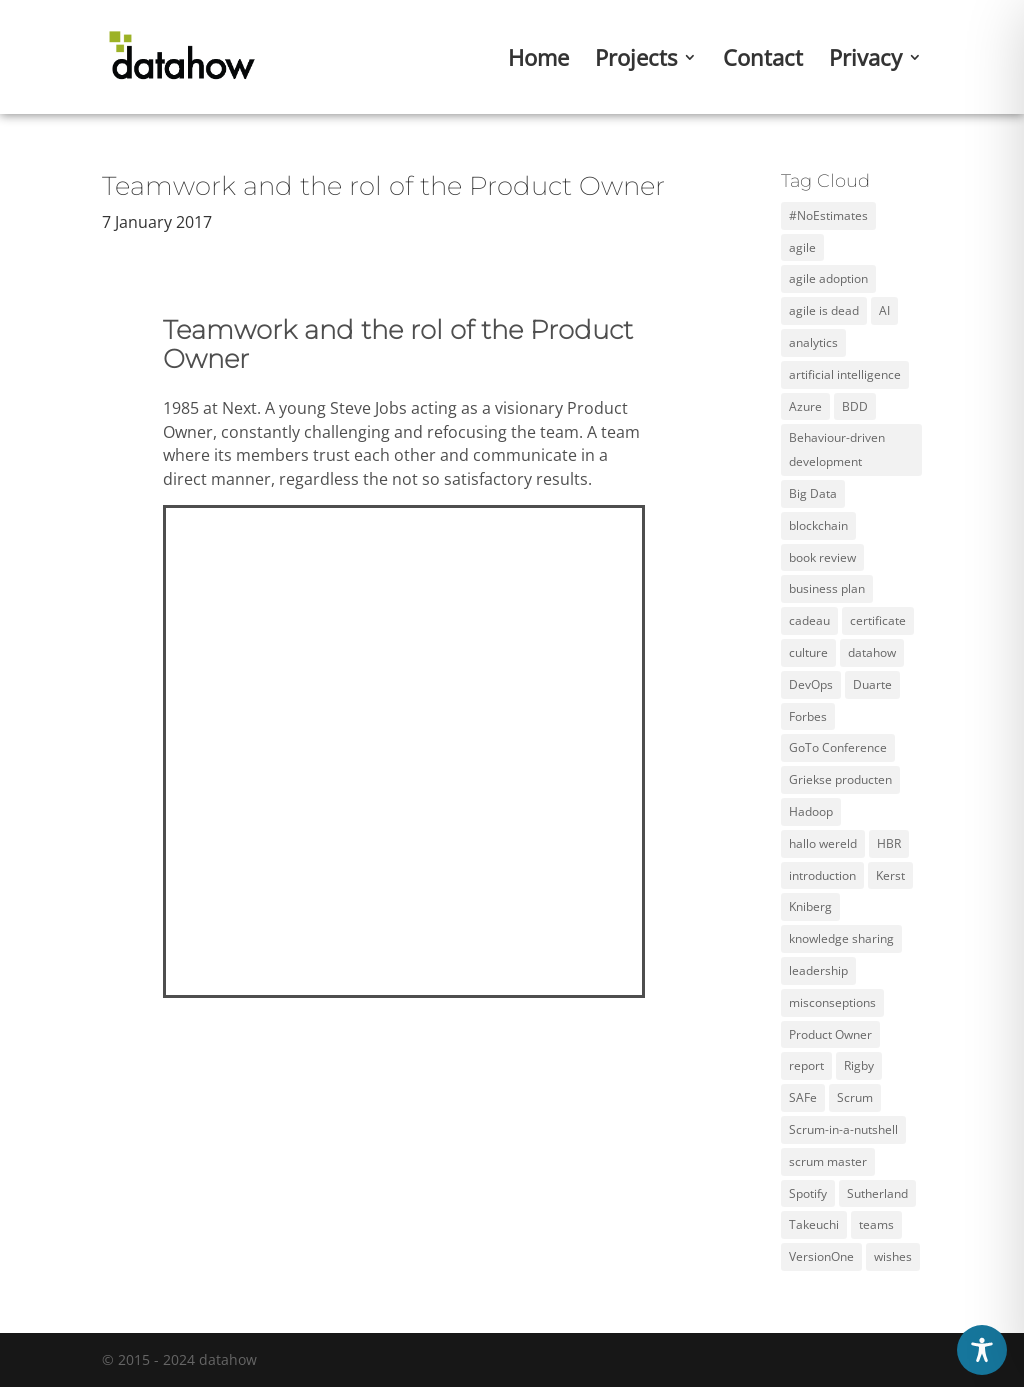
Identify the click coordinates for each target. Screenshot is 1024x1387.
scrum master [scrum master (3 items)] (828, 1161)
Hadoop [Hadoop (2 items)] (811, 811)
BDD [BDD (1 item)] (855, 406)
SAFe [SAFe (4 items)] (803, 1097)
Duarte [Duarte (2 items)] (872, 684)
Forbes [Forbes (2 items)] (808, 716)
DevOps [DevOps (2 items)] (811, 684)
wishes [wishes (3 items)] (893, 1256)
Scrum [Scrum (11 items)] (855, 1097)
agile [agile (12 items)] (802, 247)
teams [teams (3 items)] (876, 1224)
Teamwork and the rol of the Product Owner (383, 186)
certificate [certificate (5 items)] (878, 620)
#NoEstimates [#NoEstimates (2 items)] (828, 215)
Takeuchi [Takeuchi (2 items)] (814, 1224)
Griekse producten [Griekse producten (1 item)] (840, 779)
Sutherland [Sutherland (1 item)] (877, 1193)
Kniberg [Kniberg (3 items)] (810, 906)
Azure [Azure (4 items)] (805, 406)
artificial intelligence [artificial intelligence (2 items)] (845, 374)
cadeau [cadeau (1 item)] (809, 620)
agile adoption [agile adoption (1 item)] (828, 278)
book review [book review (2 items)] (822, 557)
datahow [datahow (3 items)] (872, 652)
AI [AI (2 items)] (884, 310)
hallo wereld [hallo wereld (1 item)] (823, 843)
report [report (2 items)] (806, 1065)
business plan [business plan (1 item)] (827, 588)
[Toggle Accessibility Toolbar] (982, 1350)
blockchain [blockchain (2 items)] (818, 525)
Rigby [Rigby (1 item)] (859, 1065)
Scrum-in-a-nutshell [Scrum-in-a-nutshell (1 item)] (843, 1129)
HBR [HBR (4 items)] (889, 843)
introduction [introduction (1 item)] (822, 875)
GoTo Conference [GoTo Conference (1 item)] (838, 747)
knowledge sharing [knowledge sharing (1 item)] (841, 938)
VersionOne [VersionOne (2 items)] (821, 1256)
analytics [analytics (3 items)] (813, 342)
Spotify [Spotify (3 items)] (808, 1193)
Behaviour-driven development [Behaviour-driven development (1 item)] (837, 449)
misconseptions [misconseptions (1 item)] (832, 1002)
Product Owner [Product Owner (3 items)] (830, 1034)
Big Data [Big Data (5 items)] (813, 493)
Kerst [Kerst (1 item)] (890, 875)
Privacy (865, 61)
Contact (763, 61)
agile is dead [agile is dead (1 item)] (824, 310)
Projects (636, 61)
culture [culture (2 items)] (808, 652)
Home (538, 61)
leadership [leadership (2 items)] (818, 970)
